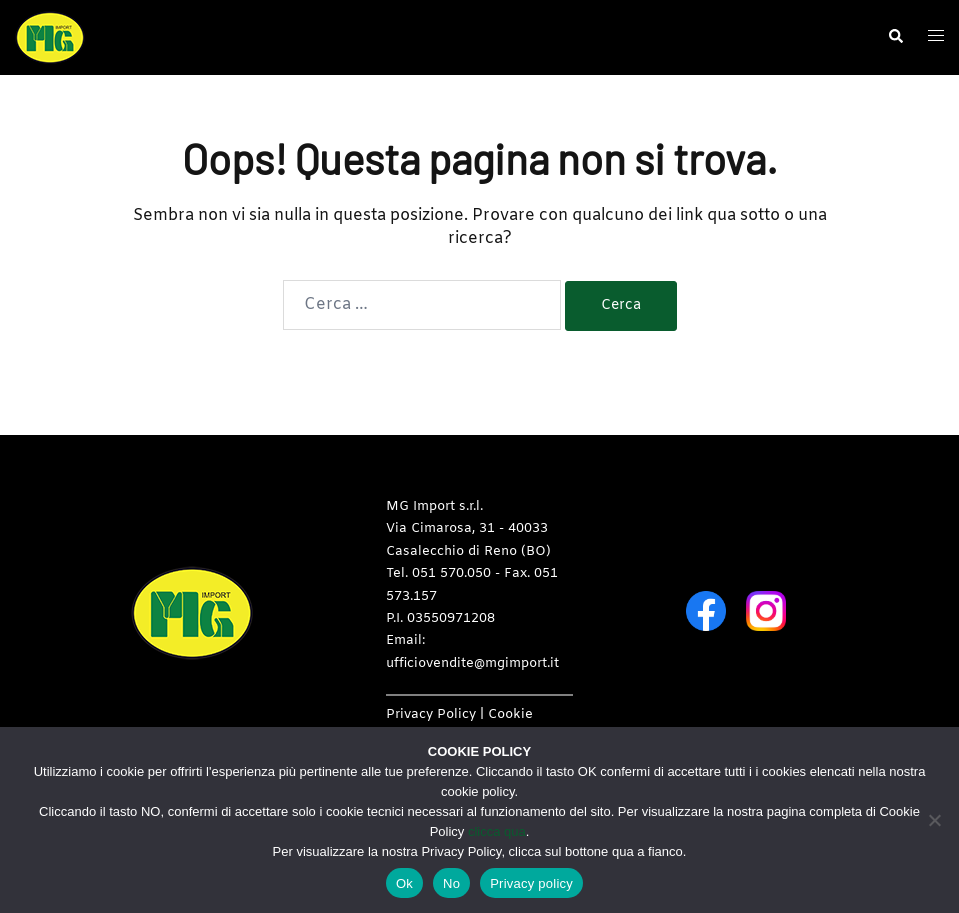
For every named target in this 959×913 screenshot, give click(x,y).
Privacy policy (531, 883)
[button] (895, 37)
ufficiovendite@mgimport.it (472, 663)
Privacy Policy (431, 714)
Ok (404, 883)
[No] (934, 820)
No (451, 883)
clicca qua (497, 831)
